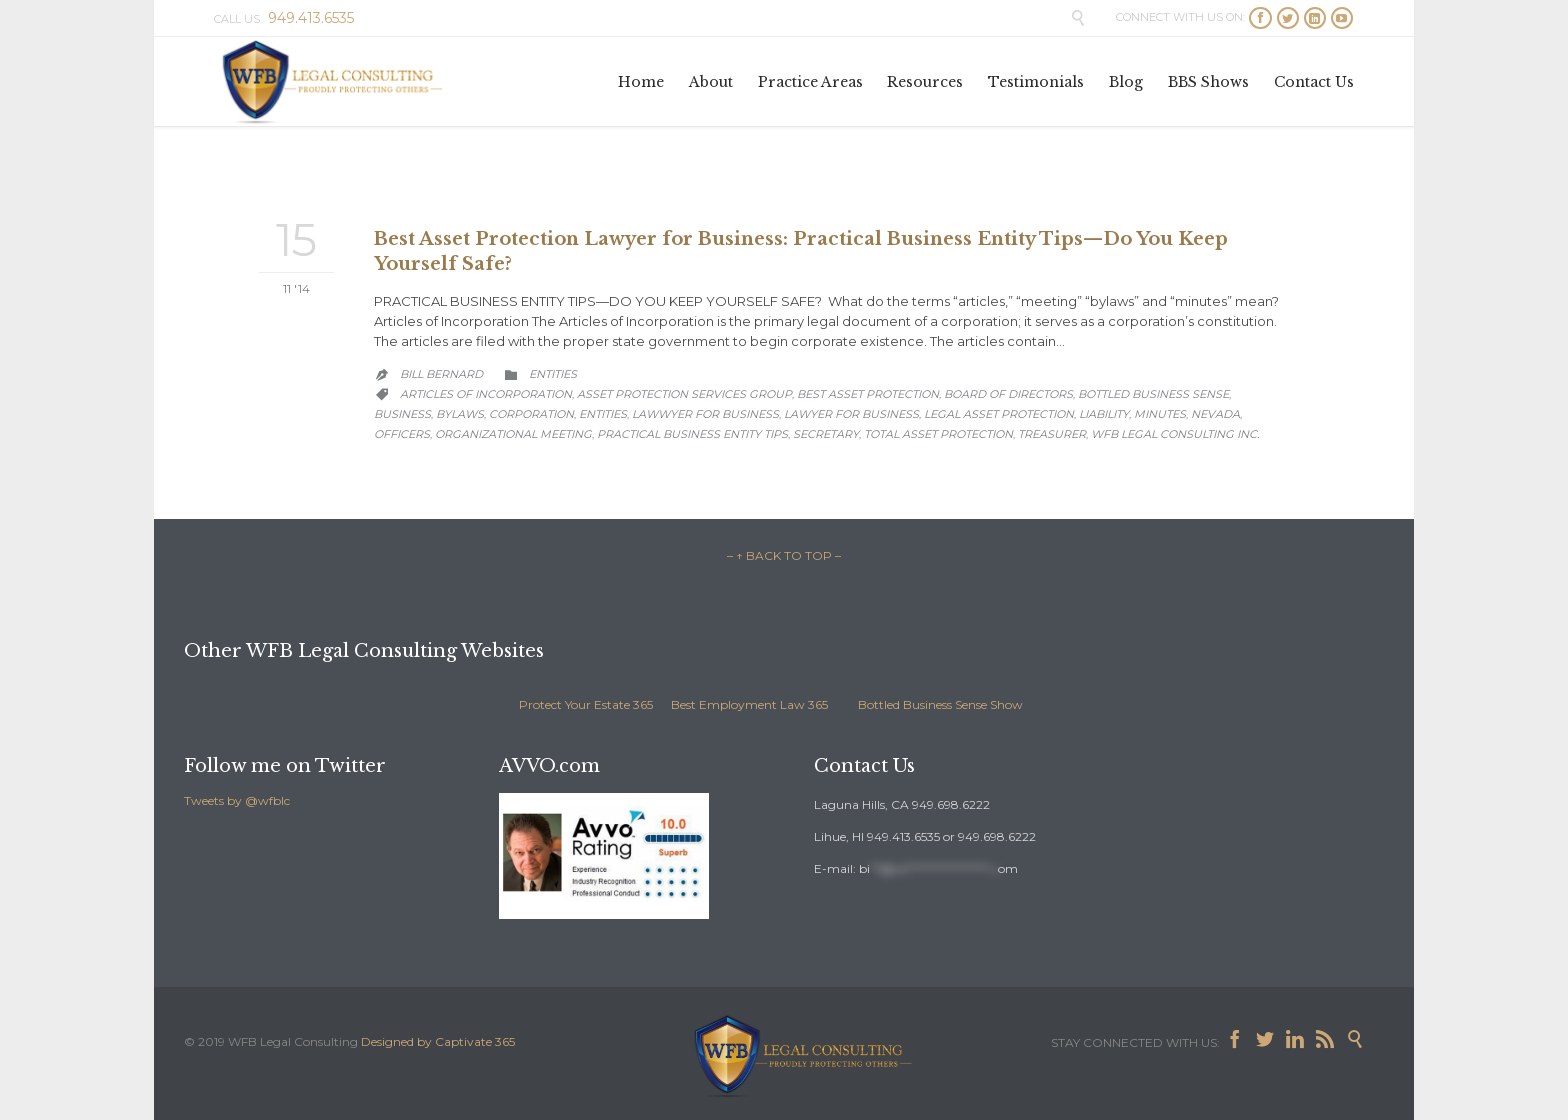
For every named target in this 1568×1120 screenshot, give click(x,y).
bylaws (460, 414)
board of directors (1008, 394)
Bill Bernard (441, 374)
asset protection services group (684, 394)
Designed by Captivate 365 (438, 1041)
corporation (531, 414)
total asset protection (938, 434)
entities (603, 414)
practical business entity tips (692, 434)
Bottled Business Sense (1153, 394)
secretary (826, 434)
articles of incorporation (486, 394)
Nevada (1215, 414)
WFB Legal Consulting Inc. (1175, 434)
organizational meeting (513, 434)
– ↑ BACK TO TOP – (784, 555)
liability (1104, 414)
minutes (1160, 414)
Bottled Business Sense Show (940, 704)
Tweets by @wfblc (237, 800)
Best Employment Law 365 (749, 704)
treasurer (1052, 434)
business (402, 414)
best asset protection (868, 394)
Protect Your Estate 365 (586, 704)
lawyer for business (851, 414)
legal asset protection (999, 414)
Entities (553, 374)
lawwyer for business (705, 414)
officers (402, 434)
